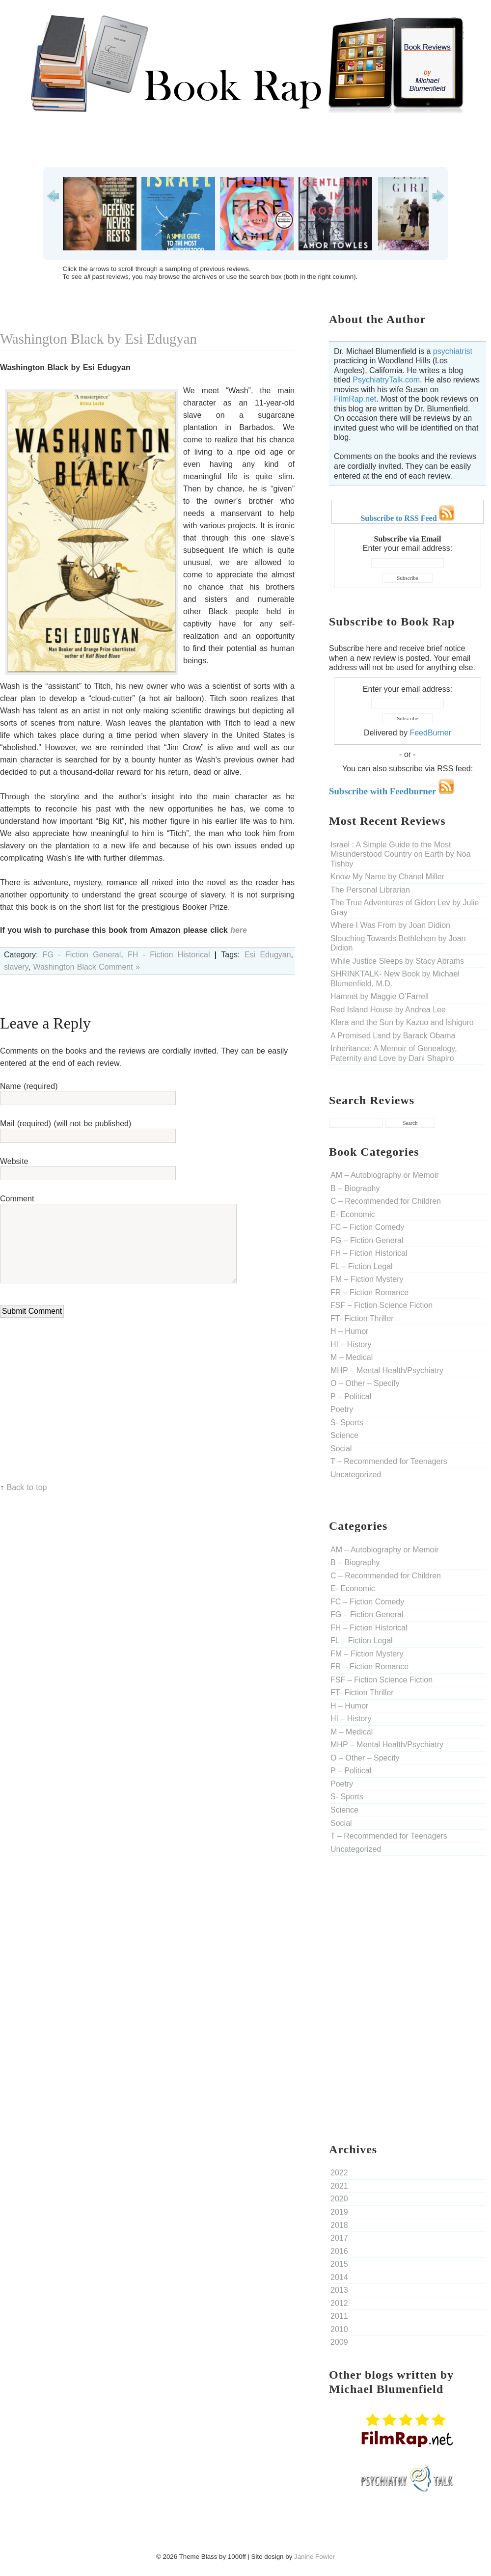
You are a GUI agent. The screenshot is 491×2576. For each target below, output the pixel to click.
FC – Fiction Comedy (367, 1227)
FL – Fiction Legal (361, 1266)
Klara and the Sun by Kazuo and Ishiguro (402, 1022)
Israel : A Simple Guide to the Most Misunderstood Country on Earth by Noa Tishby (400, 854)
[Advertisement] (245, 140)
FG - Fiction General (82, 954)
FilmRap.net (355, 399)
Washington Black (64, 967)
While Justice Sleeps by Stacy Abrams (397, 961)
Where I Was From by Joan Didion (390, 925)
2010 (339, 2329)
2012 (339, 2303)
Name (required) (28, 1086)
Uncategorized (355, 1474)
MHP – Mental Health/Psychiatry (386, 1370)
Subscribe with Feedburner (391, 791)
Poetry (341, 1409)
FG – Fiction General (367, 1240)
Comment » (119, 967)
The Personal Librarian (370, 890)
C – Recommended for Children (385, 1201)
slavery (16, 967)
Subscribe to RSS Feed (407, 518)
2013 (339, 2290)
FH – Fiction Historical (368, 1253)
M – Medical (351, 1357)
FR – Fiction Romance (369, 1292)
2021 (339, 2186)
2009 (339, 2342)
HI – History (351, 1344)
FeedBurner (430, 733)
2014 (339, 2277)
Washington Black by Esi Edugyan (98, 339)
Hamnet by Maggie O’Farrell (379, 996)
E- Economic (352, 1214)
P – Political (350, 1396)
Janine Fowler (314, 2556)
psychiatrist (452, 351)
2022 (339, 2173)
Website (14, 1161)
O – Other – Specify (365, 1383)
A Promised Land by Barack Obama (392, 1035)
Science (344, 1435)
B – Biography (355, 1188)
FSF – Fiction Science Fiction (381, 1305)
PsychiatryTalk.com (386, 380)
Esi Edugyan (268, 954)
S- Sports (346, 1422)
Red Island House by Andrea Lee (388, 1009)
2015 (339, 2264)
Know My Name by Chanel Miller (387, 876)
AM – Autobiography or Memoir (384, 1175)
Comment (17, 1198)
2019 (339, 2212)
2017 (339, 2238)
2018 (339, 2225)
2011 (339, 2316)
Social (341, 1448)
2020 (339, 2199)
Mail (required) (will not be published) (65, 1123)
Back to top (26, 1487)
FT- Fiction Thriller (362, 1318)
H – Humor (349, 1331)
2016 (339, 2251)
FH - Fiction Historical (169, 954)
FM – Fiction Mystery (366, 1279)
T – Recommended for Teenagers (388, 1461)
